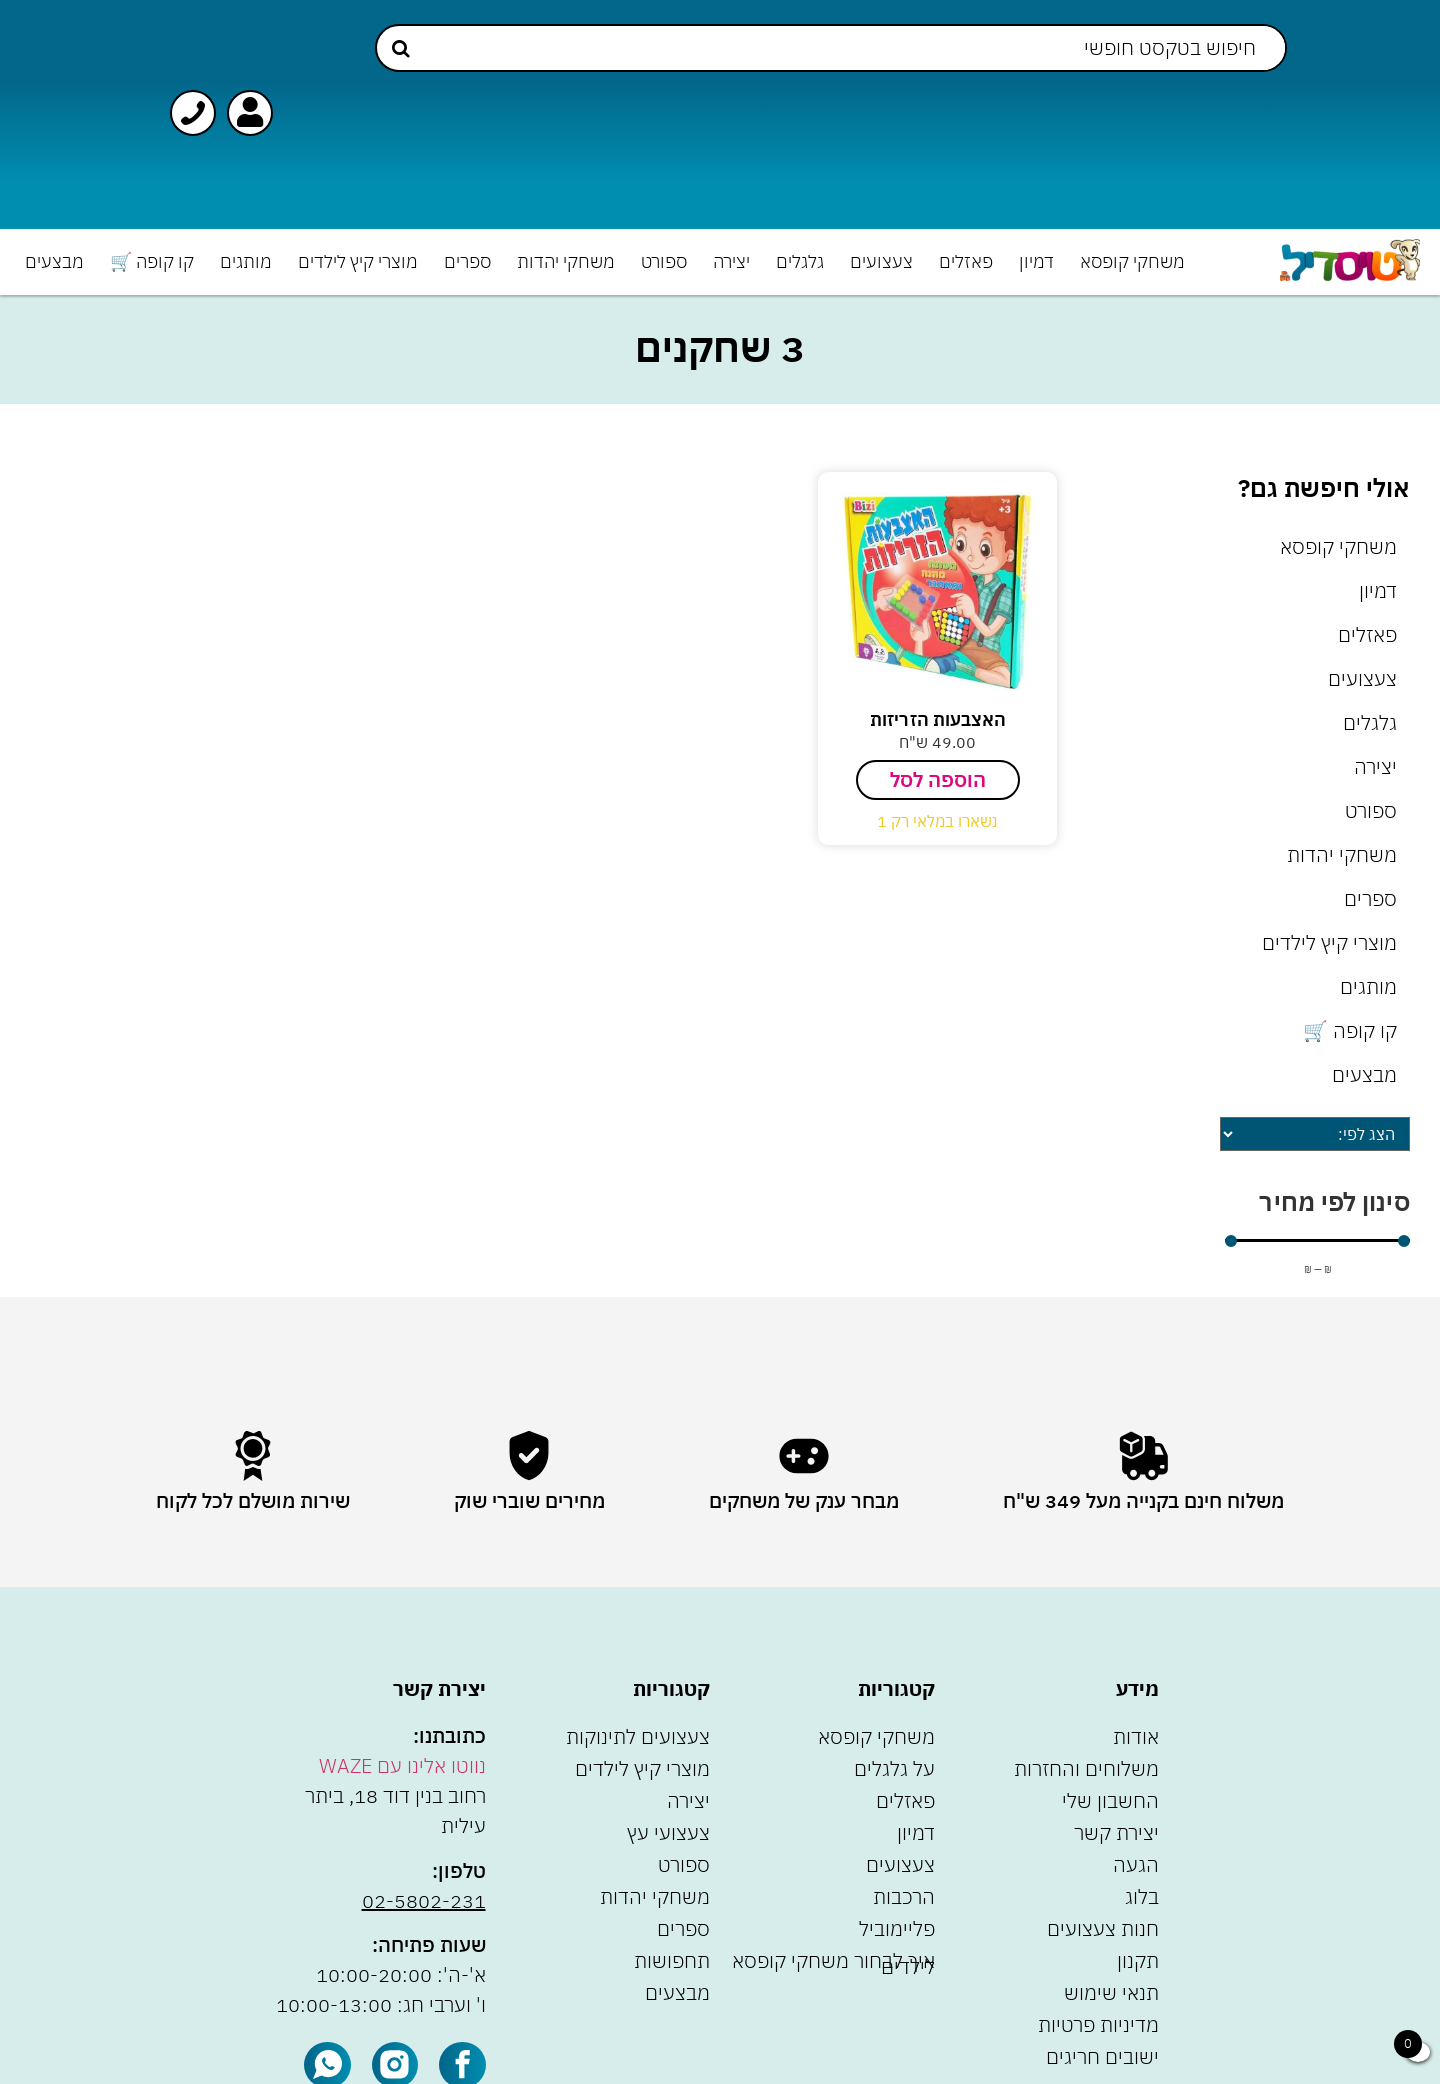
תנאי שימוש (1111, 1992)
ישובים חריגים (1102, 2056)
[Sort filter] (1315, 1134)
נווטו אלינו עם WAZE (402, 1765)
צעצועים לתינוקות (638, 1736)
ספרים (467, 261)
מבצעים (54, 261)
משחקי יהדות (566, 261)
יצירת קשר (1116, 1832)
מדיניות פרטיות (1098, 2024)
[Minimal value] (1317, 1241)
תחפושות (672, 1960)
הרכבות (904, 1896)
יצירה (731, 261)
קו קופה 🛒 (152, 261)
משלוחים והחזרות (1086, 1768)
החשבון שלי (1110, 1800)
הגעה (1136, 1864)
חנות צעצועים (1103, 1928)
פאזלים (966, 261)
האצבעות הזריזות (938, 719)
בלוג (1142, 1896)
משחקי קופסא (1132, 261)
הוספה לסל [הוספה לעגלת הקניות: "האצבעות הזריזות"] (938, 779)
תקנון (1138, 1960)
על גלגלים (894, 1768)
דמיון (1036, 261)
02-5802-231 (424, 1900)
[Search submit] (401, 48)
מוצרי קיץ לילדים (358, 261)
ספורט (664, 261)
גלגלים (800, 261)
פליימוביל (897, 1928)
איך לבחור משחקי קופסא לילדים (833, 1963)
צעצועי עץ (668, 1832)
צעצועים (881, 261)
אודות (1136, 1736)
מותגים (246, 261)
